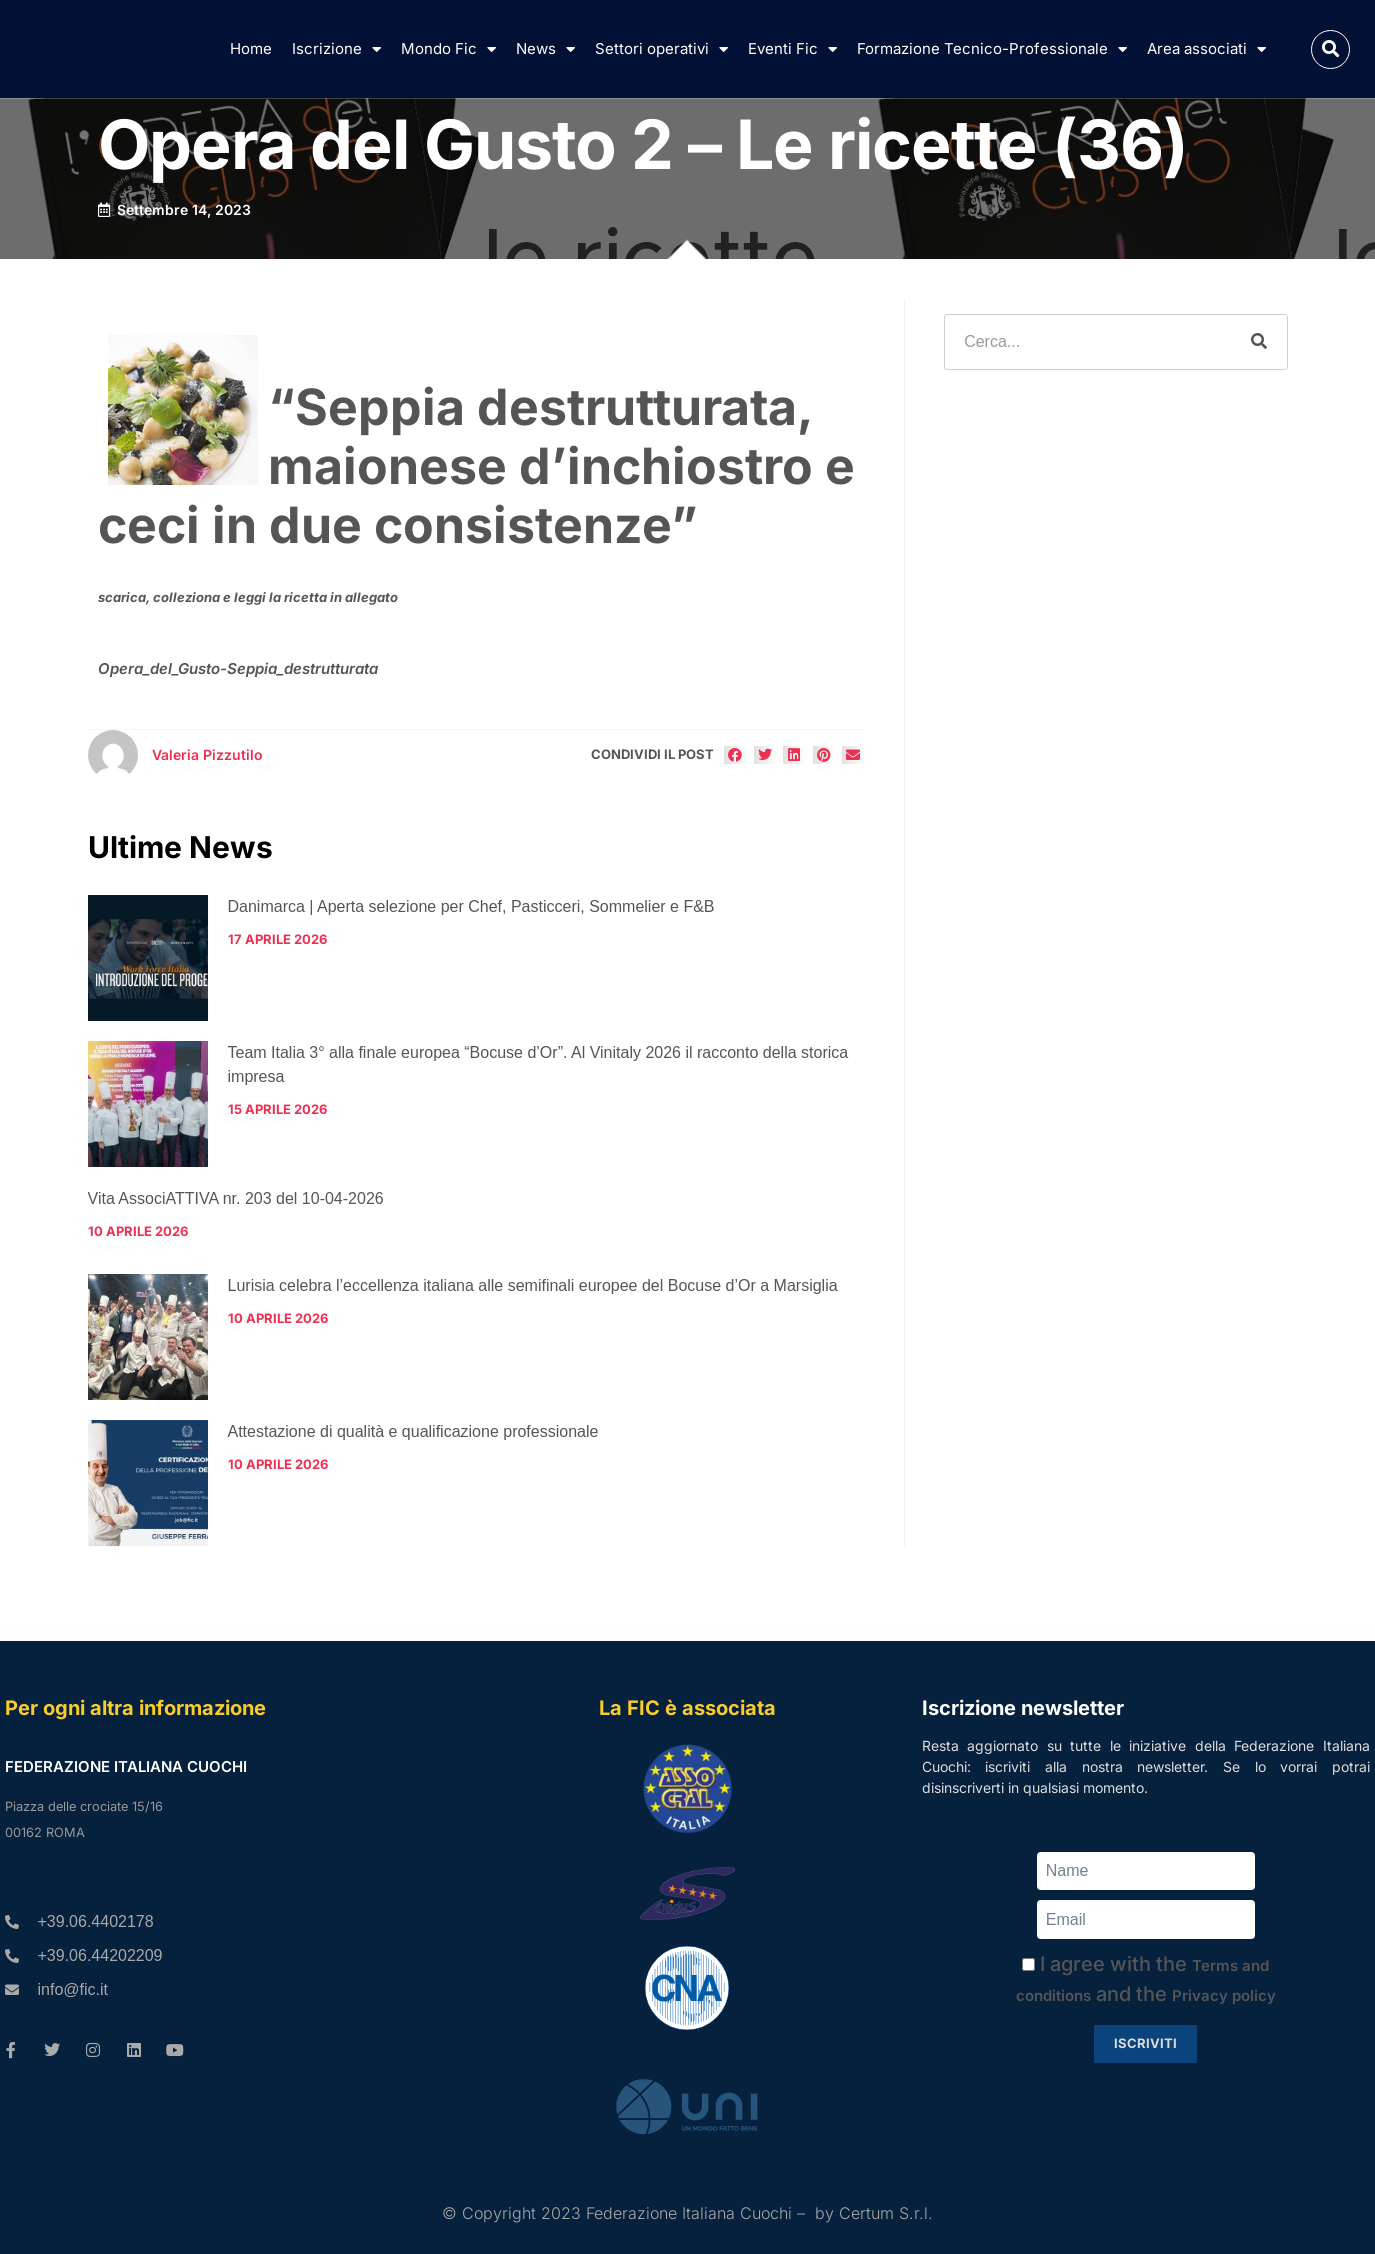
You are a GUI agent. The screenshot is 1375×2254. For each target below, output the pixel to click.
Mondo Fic (448, 49)
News (545, 49)
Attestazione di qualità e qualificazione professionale (413, 1431)
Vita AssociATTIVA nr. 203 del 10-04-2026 (236, 1198)
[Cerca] (1259, 342)
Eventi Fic (792, 49)
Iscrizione (336, 49)
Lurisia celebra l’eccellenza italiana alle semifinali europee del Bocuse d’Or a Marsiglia (533, 1285)
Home (251, 48)
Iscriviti (1145, 2043)
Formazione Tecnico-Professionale (992, 49)
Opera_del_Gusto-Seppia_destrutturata (238, 668)
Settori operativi (661, 49)
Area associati (1206, 49)
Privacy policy (1224, 1995)
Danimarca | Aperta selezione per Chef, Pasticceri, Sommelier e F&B (471, 906)
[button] (1330, 49)
